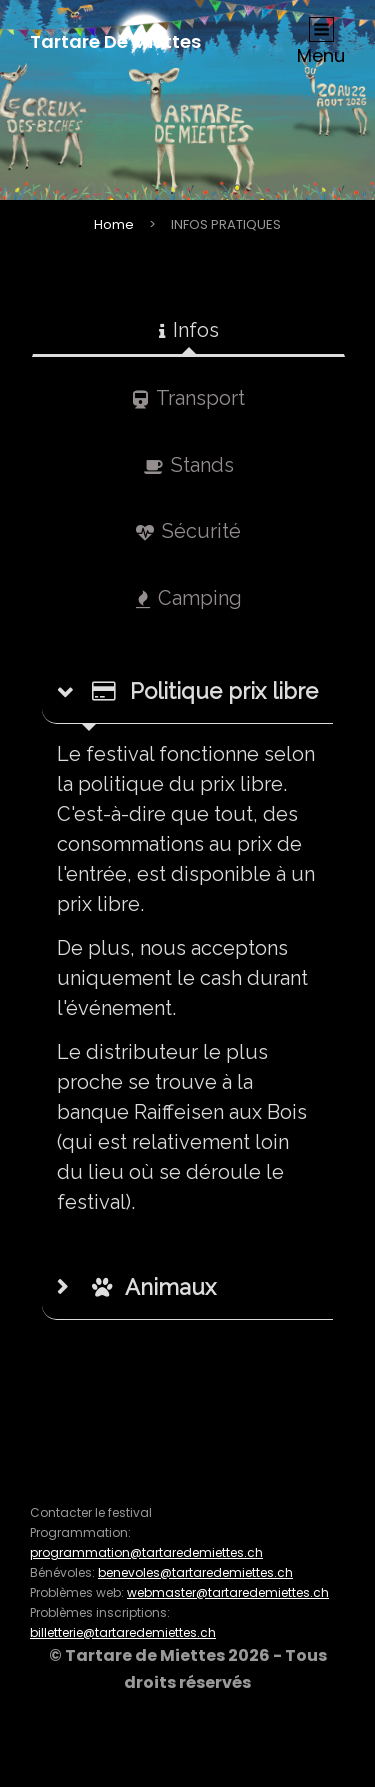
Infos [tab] (189, 330)
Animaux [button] (154, 1287)
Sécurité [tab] (188, 531)
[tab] (187, 692)
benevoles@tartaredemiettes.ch (195, 1572)
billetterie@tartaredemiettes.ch (123, 1632)
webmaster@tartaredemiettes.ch (228, 1592)
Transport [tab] (189, 398)
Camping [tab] (189, 598)
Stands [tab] (189, 465)
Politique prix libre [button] (205, 691)
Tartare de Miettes (115, 41)
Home (114, 224)
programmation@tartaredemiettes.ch (146, 1552)
